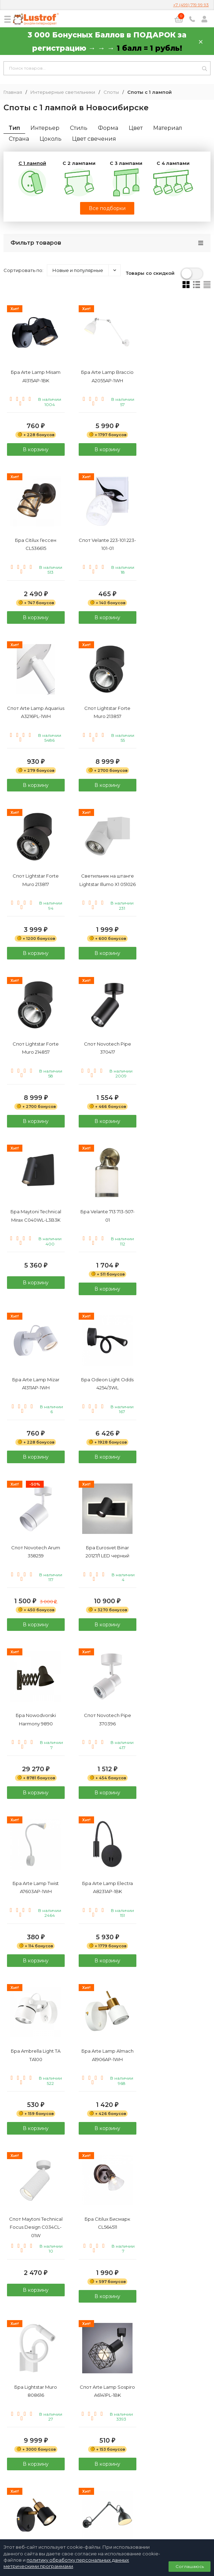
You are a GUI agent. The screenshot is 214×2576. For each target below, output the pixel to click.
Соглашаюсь (190, 2566)
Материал (167, 128)
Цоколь (51, 138)
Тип (14, 128)
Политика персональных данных (107, 2500)
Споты (111, 92)
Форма (108, 128)
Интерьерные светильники (62, 92)
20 (118, 2326)
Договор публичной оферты (107, 2508)
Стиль (78, 128)
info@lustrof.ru (109, 2485)
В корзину (36, 449)
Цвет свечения (94, 138)
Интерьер (44, 128)
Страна (19, 138)
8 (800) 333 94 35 (107, 2465)
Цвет (136, 128)
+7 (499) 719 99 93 (191, 4)
